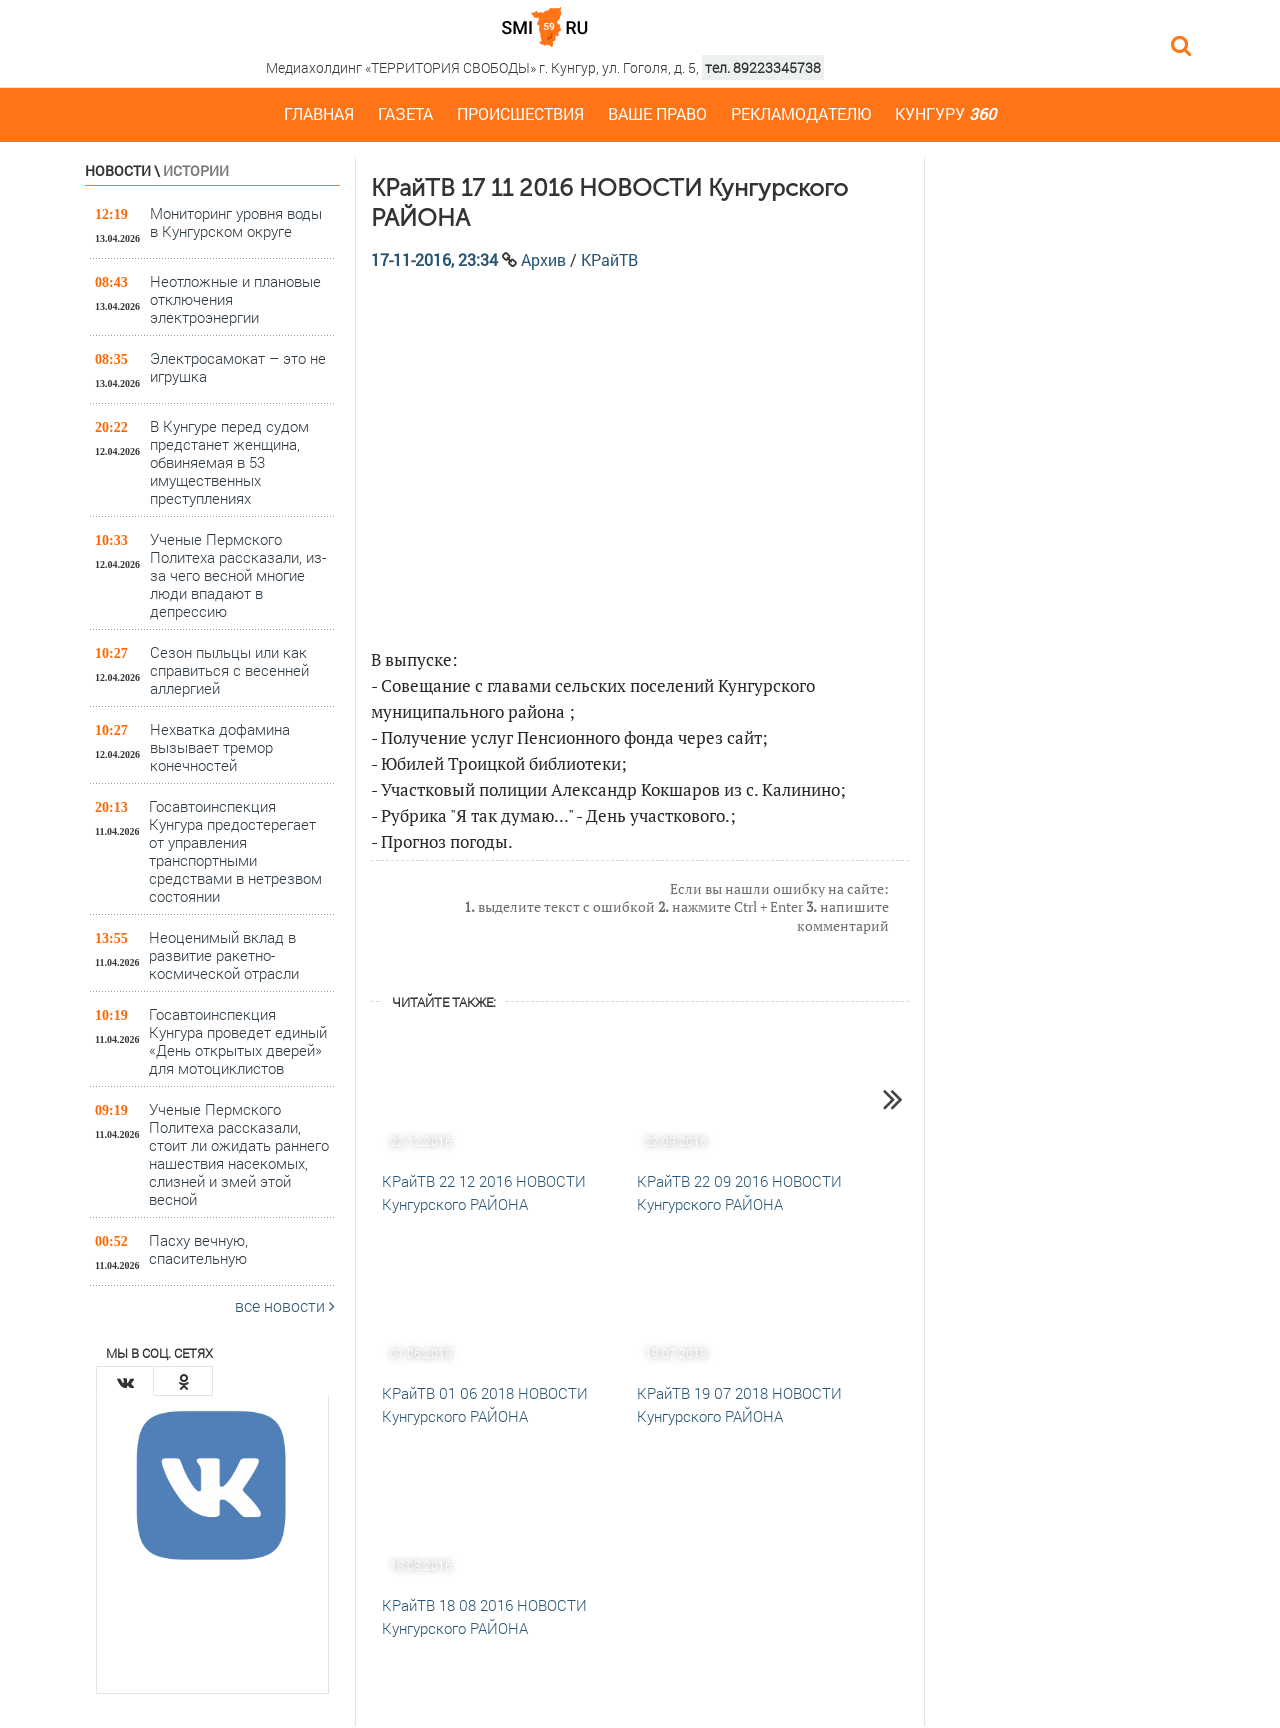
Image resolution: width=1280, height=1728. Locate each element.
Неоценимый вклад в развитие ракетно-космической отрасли (224, 954)
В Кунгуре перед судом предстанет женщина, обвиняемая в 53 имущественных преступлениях (229, 461)
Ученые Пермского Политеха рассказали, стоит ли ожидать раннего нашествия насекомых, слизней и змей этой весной (239, 1153)
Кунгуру (945, 113)
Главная (319, 113)
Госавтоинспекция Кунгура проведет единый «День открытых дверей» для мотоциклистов (238, 1040)
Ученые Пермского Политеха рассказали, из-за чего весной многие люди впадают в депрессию (238, 574)
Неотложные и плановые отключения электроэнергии (235, 298)
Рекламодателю (801, 113)
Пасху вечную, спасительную (198, 1249)
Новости (118, 170)
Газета (405, 113)
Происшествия (520, 113)
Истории (196, 170)
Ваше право (657, 113)
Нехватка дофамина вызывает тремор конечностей (220, 746)
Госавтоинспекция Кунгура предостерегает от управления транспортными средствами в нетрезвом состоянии (235, 850)
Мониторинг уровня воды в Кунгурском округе (236, 222)
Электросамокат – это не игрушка (238, 367)
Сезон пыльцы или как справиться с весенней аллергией (229, 669)
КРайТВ (609, 259)
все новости (285, 1305)
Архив (543, 259)
